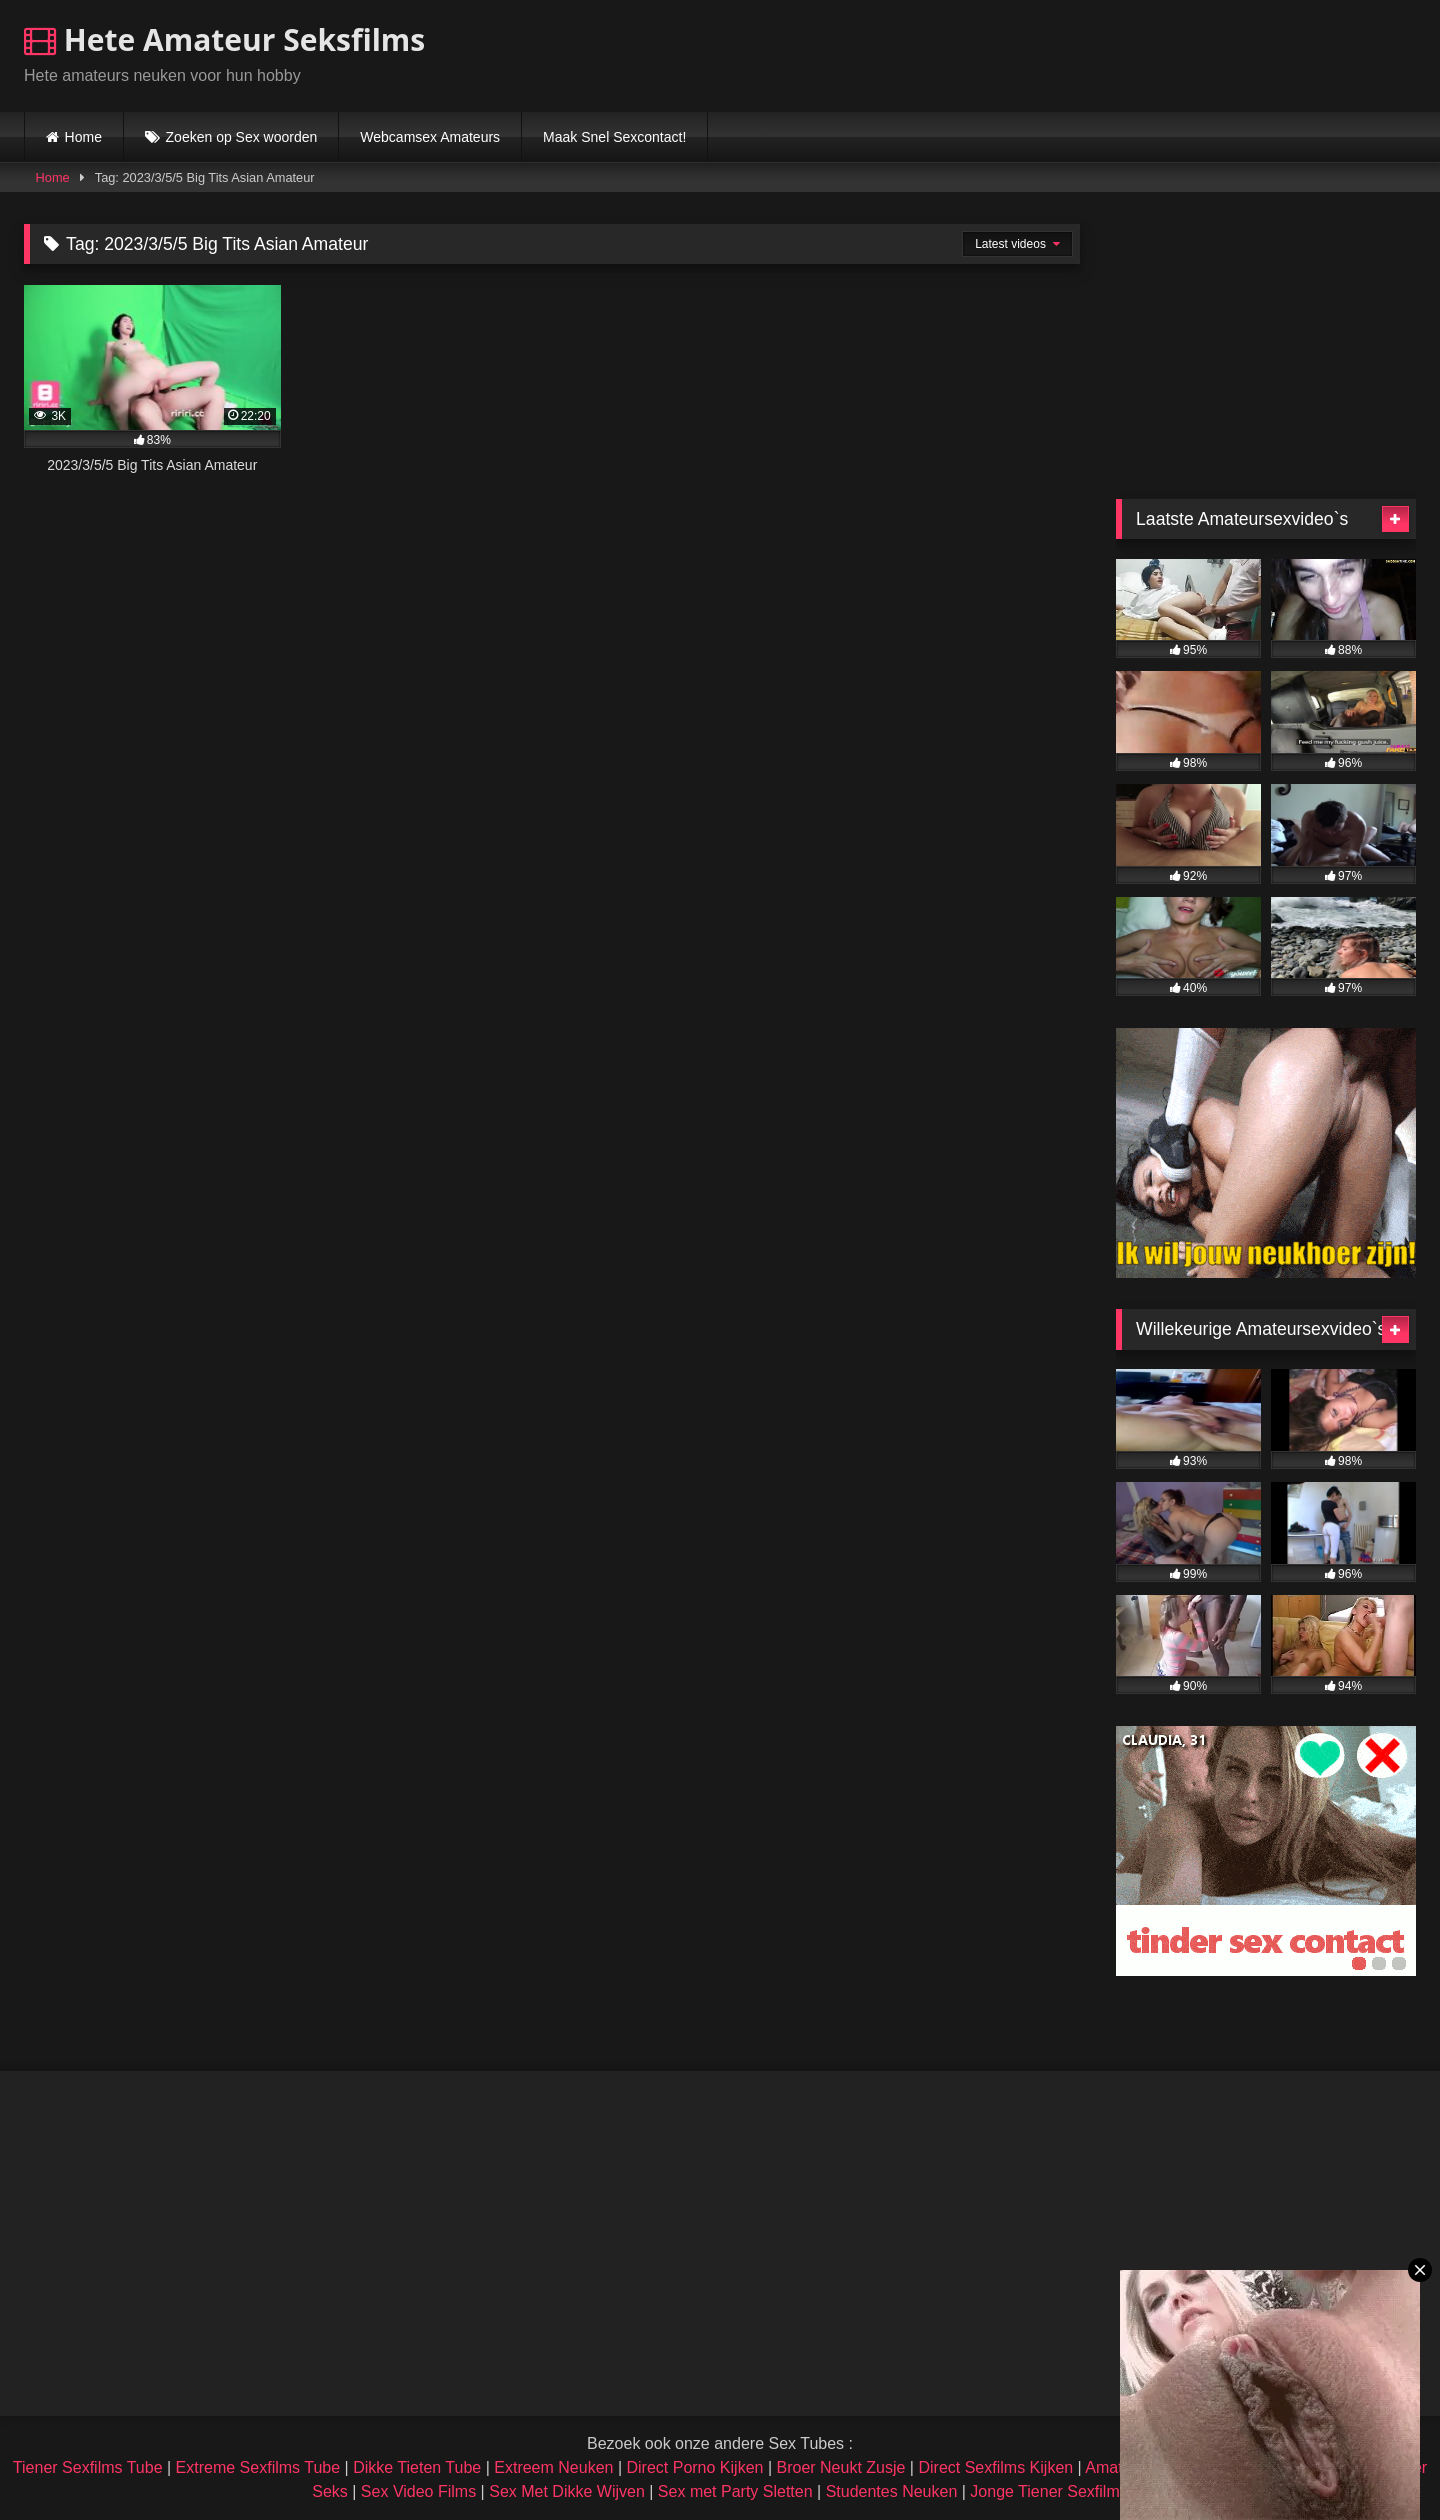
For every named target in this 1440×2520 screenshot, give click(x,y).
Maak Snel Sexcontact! (614, 137)
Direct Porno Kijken (694, 2467)
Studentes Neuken (892, 2491)
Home (83, 137)
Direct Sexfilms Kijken (995, 2467)
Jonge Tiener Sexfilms (1048, 2491)
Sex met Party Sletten (735, 2491)
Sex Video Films (418, 2491)
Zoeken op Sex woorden (242, 137)
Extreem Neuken (553, 2467)
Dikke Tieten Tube (417, 2467)
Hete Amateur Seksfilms (224, 39)
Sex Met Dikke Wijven (567, 2491)
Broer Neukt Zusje (840, 2467)
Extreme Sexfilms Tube (258, 2467)
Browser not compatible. (1182, 53)
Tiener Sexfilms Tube (88, 2467)
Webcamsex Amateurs (430, 137)
